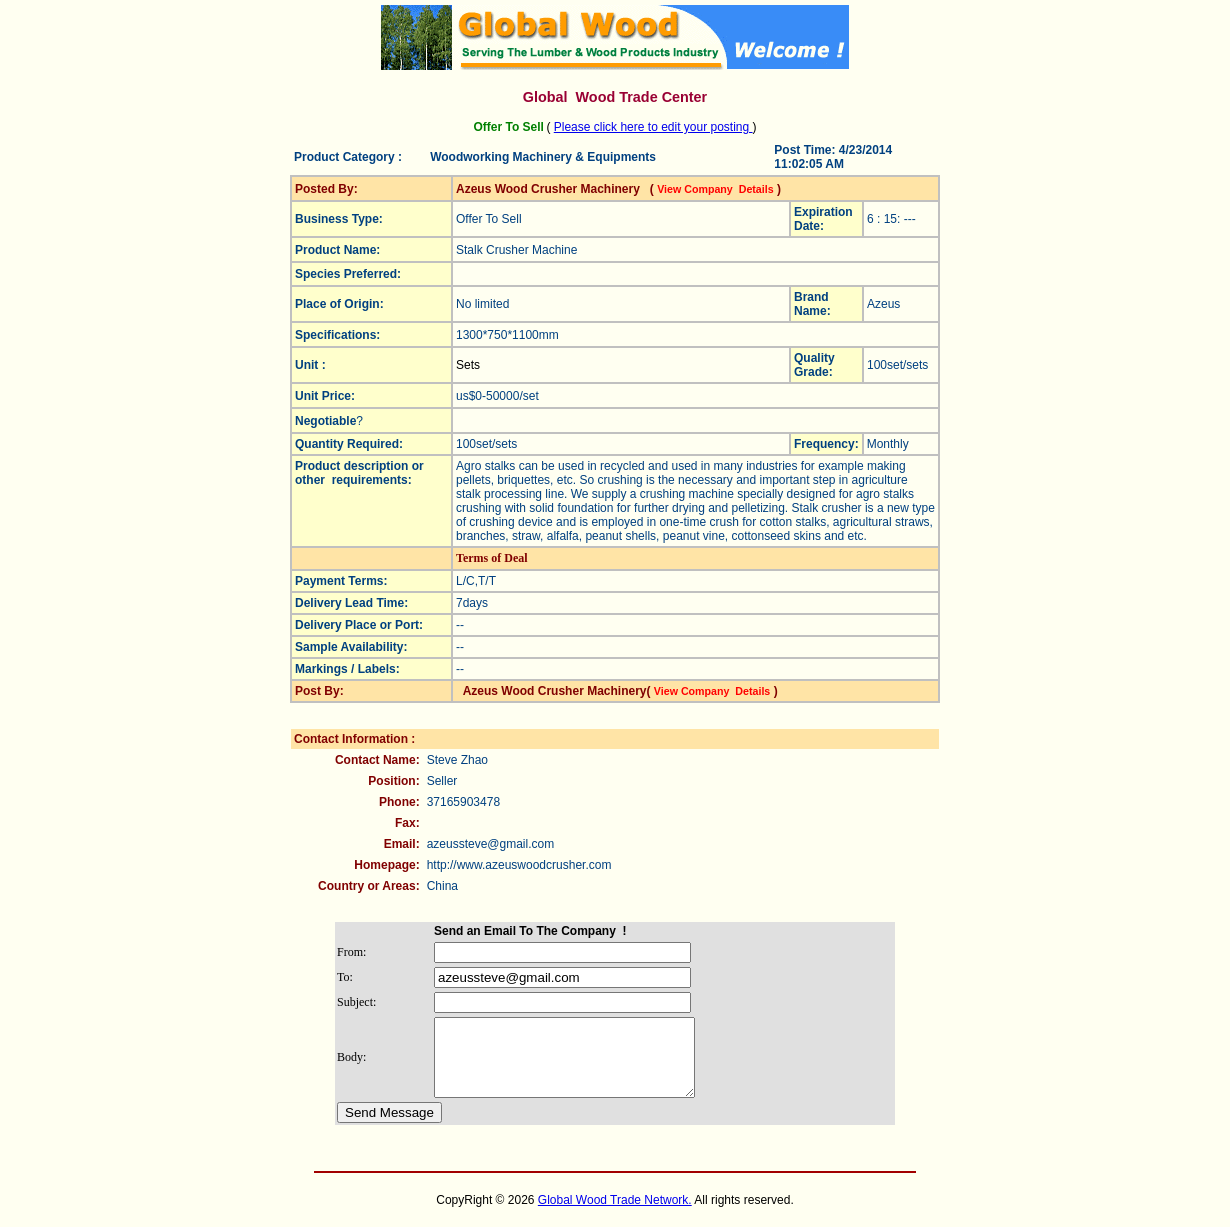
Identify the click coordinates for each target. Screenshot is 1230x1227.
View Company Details (715, 189)
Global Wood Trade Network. (615, 1215)
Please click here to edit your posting (653, 127)
